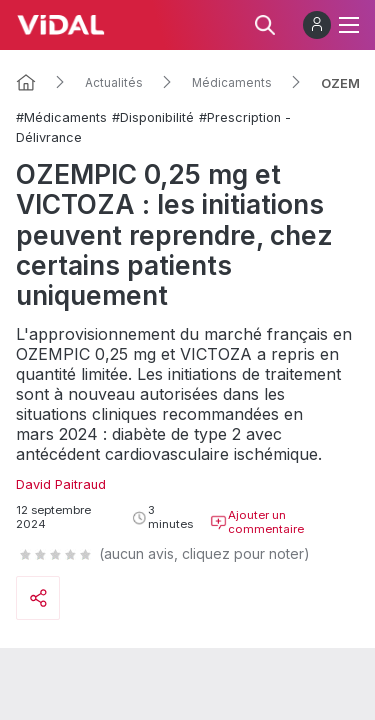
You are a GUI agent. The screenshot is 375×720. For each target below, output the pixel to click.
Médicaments (232, 83)
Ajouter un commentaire (257, 522)
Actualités (114, 83)
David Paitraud (61, 484)
